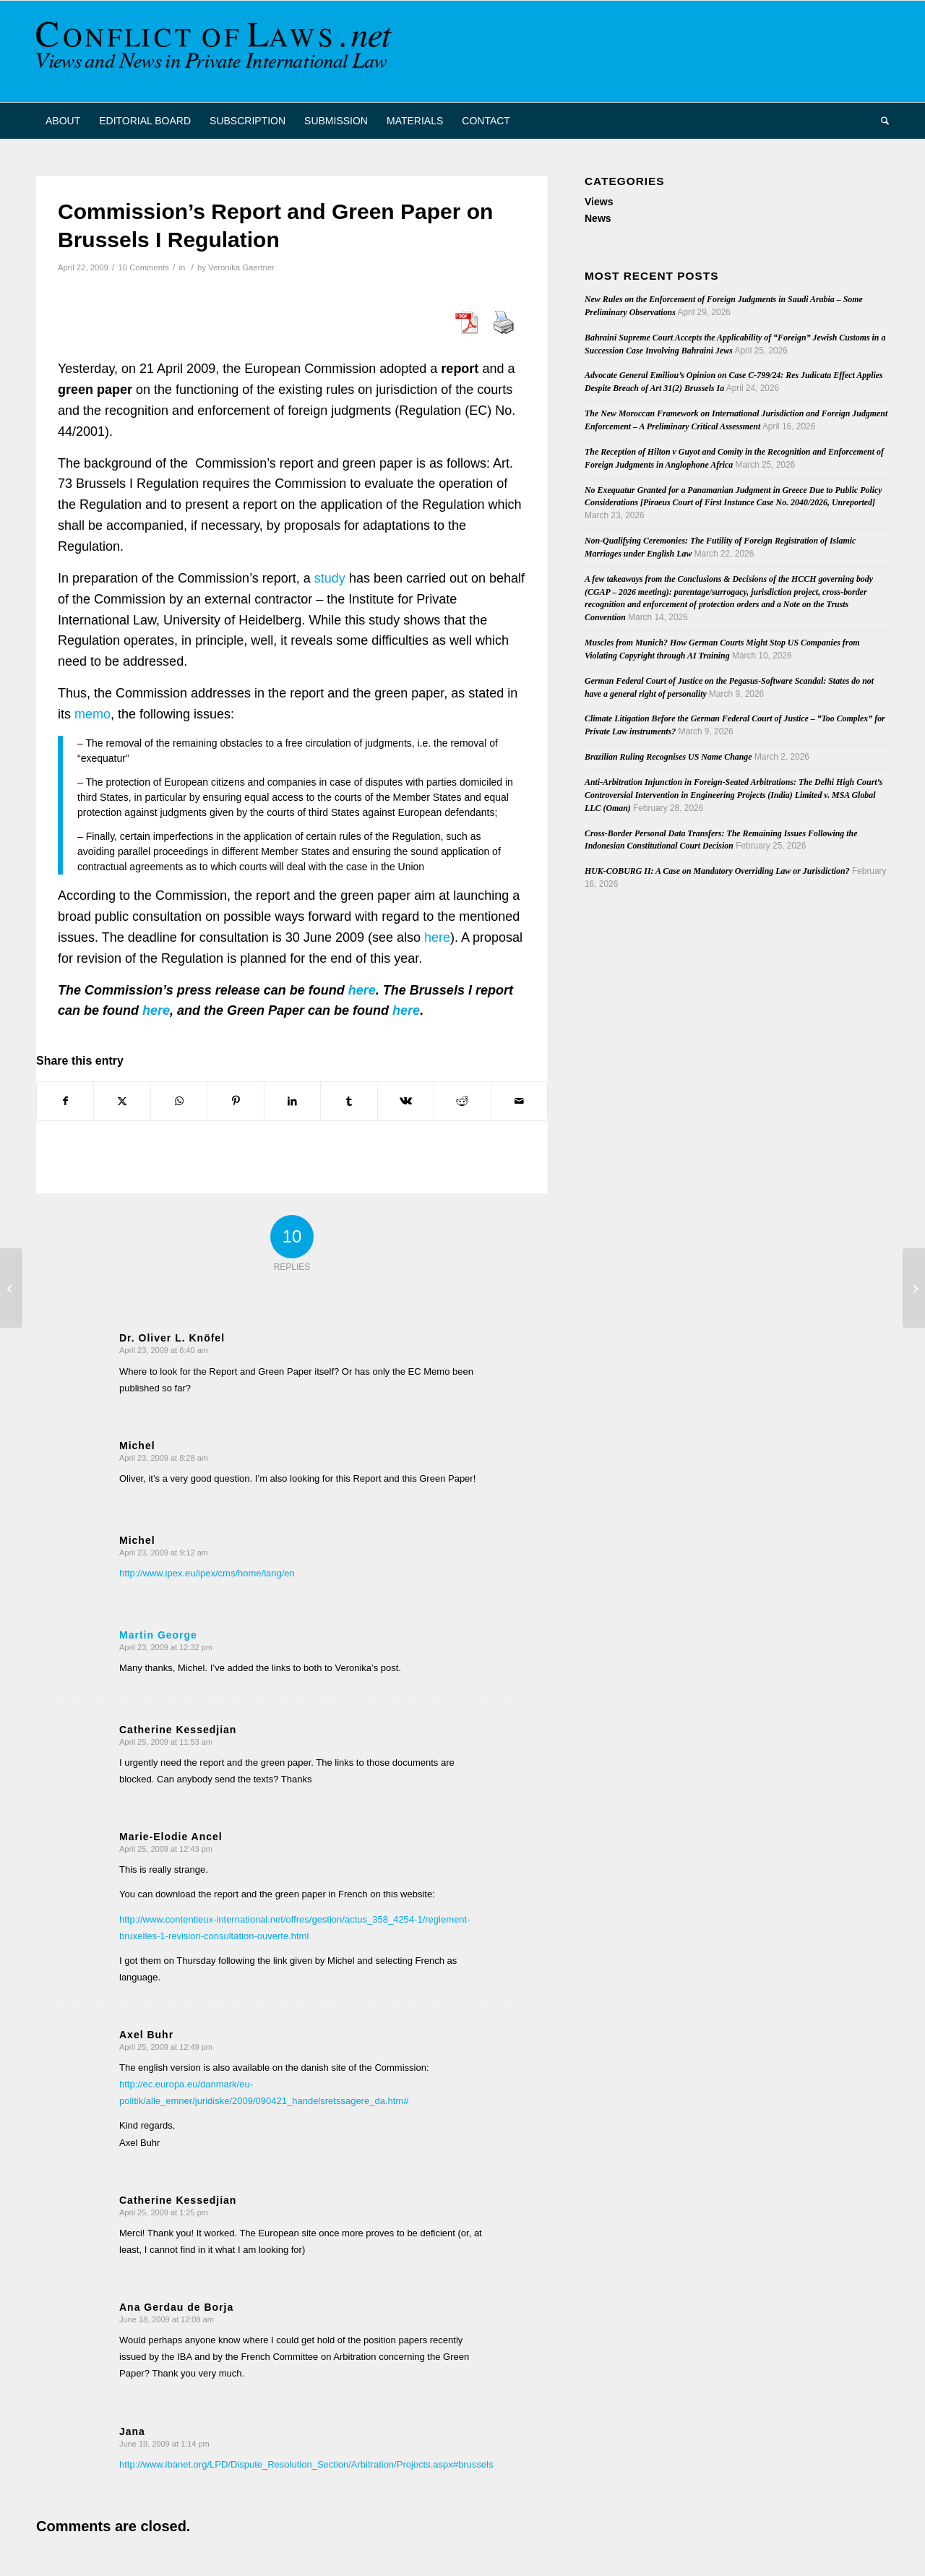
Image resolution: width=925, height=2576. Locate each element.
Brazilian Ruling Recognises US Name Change (668, 757)
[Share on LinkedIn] (292, 1101)
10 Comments (143, 267)
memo (91, 714)
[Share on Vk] (406, 1101)
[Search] (880, 121)
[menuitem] (63, 121)
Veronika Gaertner (241, 267)
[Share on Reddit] (462, 1101)
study (329, 578)
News (598, 218)
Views (599, 201)
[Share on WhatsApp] (179, 1101)
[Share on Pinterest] (235, 1101)
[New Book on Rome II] (914, 1288)
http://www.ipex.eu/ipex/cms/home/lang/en (207, 1573)
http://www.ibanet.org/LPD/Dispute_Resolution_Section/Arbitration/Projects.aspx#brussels (306, 2464)
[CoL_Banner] (216, 51)
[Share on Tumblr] (349, 1101)
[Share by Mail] (519, 1101)
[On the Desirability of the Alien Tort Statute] (11, 1288)
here (437, 937)
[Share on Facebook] (65, 1101)
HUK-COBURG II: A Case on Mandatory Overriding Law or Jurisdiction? (717, 871)
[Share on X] (122, 1101)
